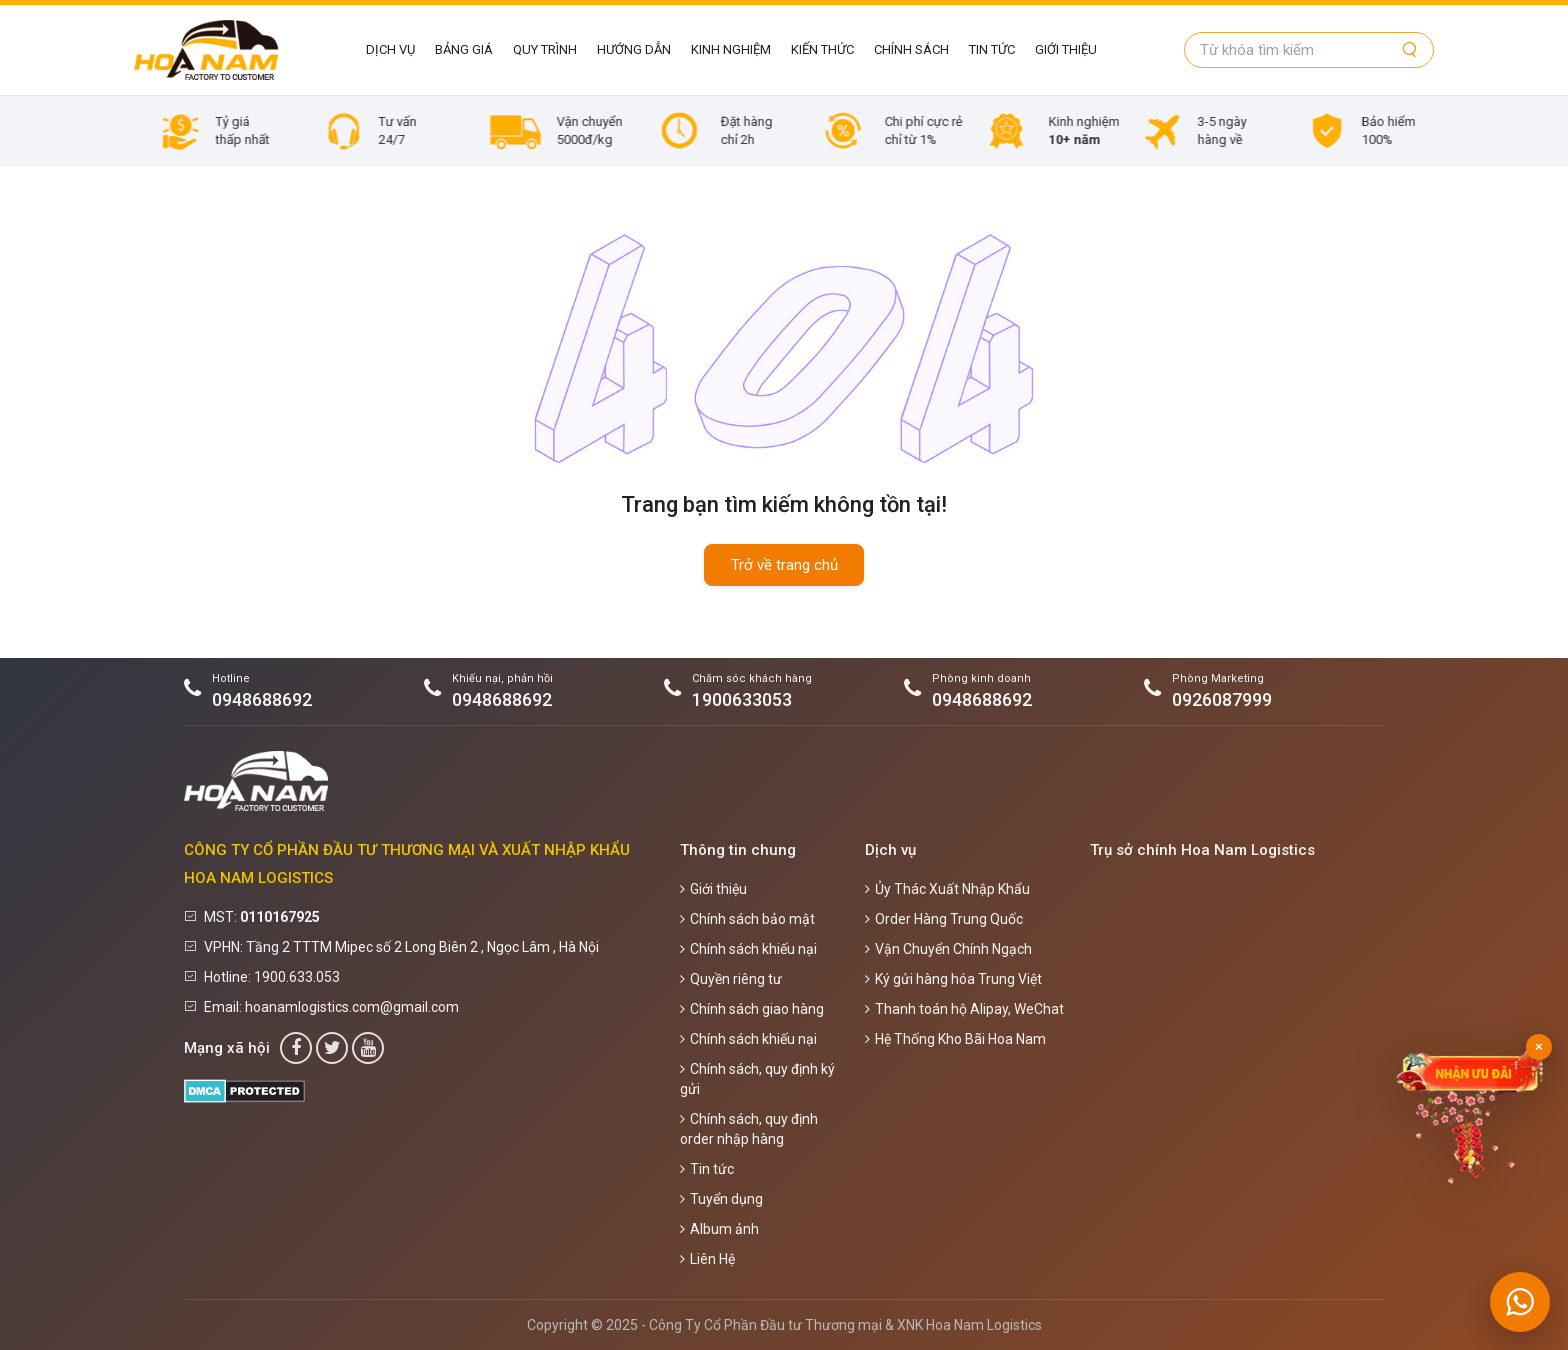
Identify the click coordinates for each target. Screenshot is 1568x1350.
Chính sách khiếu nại (748, 949)
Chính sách (911, 49)
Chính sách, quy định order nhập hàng (749, 1129)
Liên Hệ (707, 1259)
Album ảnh (719, 1229)
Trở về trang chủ (784, 565)
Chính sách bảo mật (747, 919)
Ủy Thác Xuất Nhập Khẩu (947, 889)
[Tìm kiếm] (1410, 50)
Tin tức (992, 49)
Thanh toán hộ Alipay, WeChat (964, 1009)
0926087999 (1222, 699)
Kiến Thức (822, 49)
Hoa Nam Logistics (984, 1325)
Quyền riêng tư (731, 979)
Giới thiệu (1066, 49)
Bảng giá (464, 49)
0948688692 (262, 699)
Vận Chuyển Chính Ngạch (948, 949)
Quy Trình (545, 49)
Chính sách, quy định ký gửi (757, 1079)
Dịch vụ (390, 49)
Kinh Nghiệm (731, 49)
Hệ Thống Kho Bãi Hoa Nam (955, 1039)
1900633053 (742, 699)
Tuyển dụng (721, 1199)
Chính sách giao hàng (752, 1009)
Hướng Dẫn (634, 49)
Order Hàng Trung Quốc (944, 919)
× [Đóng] (1539, 1046)
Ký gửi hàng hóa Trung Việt (953, 979)
